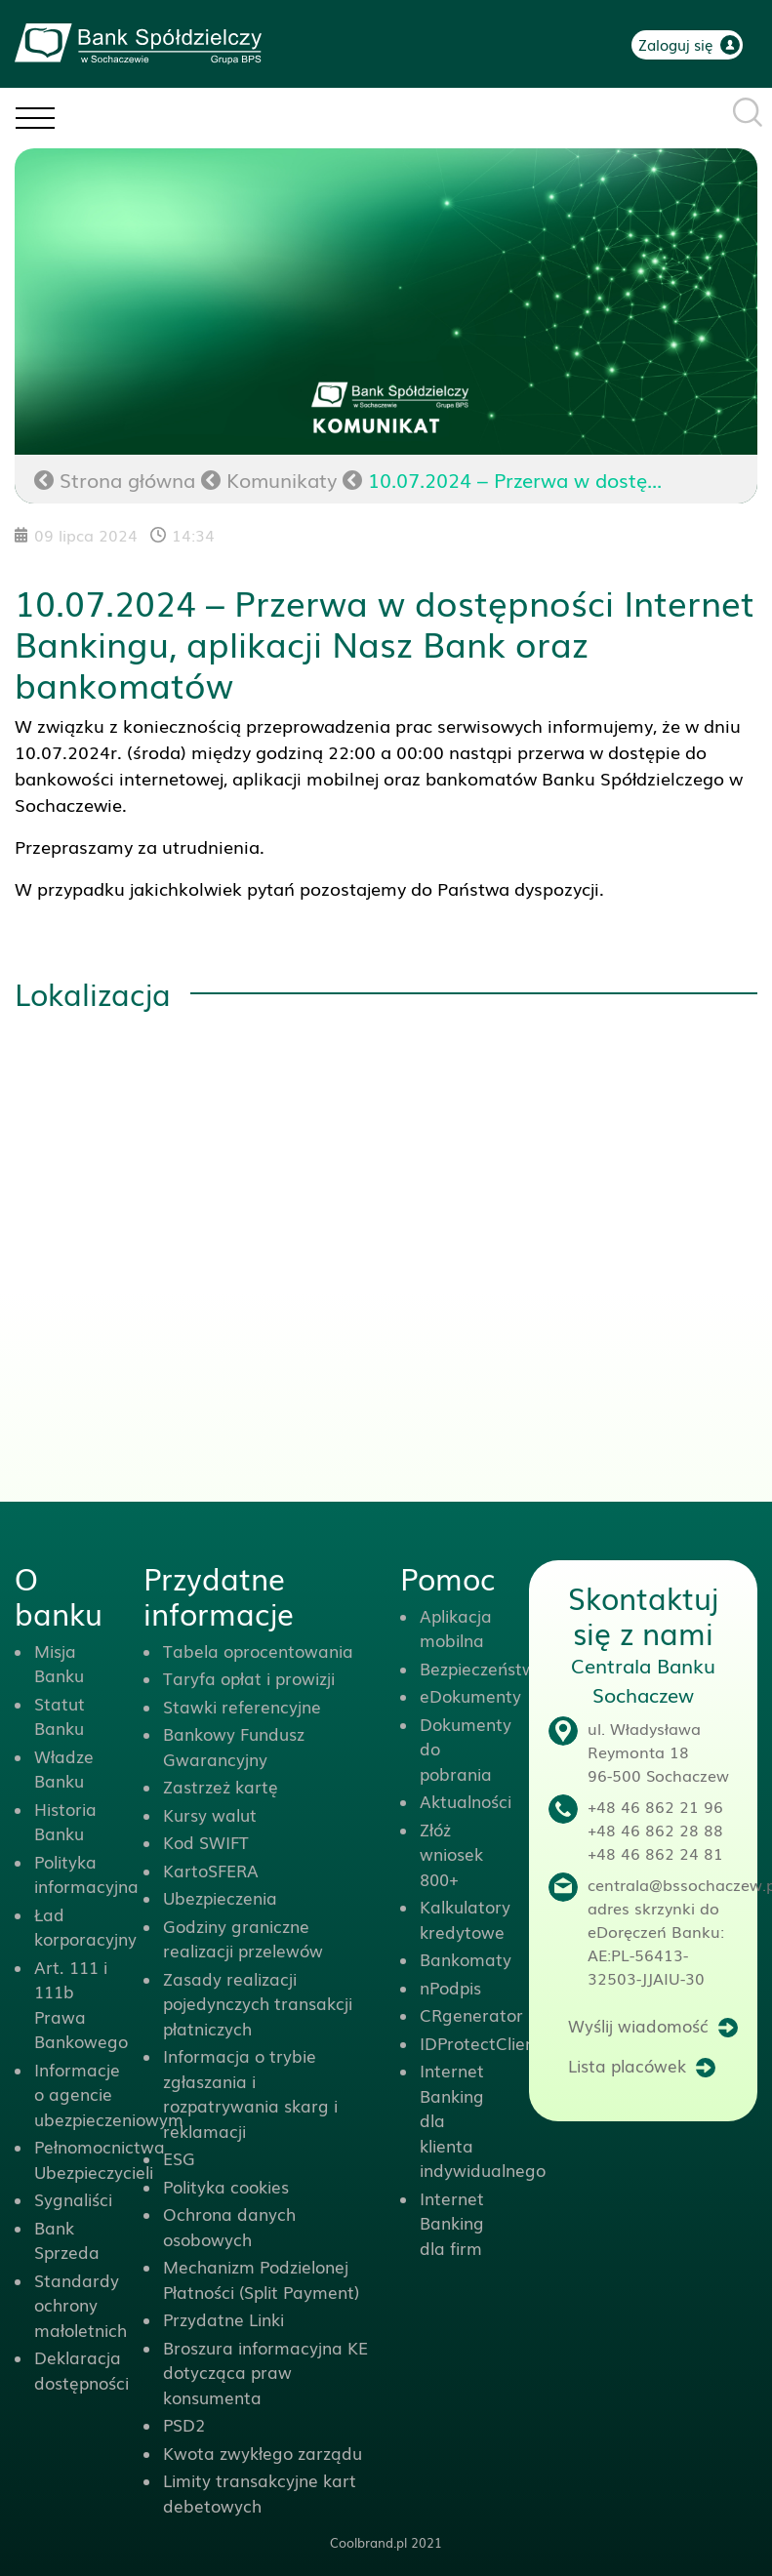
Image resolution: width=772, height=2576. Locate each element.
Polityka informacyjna (86, 1874)
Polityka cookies (226, 2186)
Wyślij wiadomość (638, 2025)
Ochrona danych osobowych (229, 2226)
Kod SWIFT (206, 1842)
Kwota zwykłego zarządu (262, 2452)
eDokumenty (470, 1695)
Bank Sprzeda (67, 2240)
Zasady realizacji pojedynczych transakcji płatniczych (257, 2003)
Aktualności (465, 1801)
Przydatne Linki (223, 2319)
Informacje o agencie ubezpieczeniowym (108, 2094)
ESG (179, 2158)
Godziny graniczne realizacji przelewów (243, 1938)
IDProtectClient (481, 2043)
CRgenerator (471, 2014)
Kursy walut (210, 1814)
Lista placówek (627, 2065)
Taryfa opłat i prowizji (249, 1678)
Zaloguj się (675, 44)
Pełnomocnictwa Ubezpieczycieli (99, 2159)
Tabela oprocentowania (258, 1650)
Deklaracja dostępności (81, 2370)
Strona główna (114, 479)
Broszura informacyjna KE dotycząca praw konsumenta (265, 2372)
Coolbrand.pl (368, 2542)
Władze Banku (64, 1768)
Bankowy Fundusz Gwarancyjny (234, 1746)
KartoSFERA (211, 1870)
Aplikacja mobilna (456, 1628)
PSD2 (184, 2424)
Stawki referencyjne (242, 1706)
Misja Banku (59, 1663)
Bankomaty (465, 1959)
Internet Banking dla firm (452, 2223)
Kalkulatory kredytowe (465, 1919)
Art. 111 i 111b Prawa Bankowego (81, 2004)
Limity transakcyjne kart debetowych (259, 2492)
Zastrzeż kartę (220, 1786)
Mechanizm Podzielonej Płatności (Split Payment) (261, 2279)
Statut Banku (59, 1716)
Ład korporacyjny (85, 1927)
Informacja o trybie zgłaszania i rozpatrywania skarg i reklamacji (250, 2093)
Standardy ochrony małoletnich (80, 2305)
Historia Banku (65, 1821)
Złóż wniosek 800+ (451, 1854)
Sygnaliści (73, 2199)
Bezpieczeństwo (483, 1668)
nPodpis (450, 1987)
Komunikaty (281, 479)
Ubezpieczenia (220, 1897)
